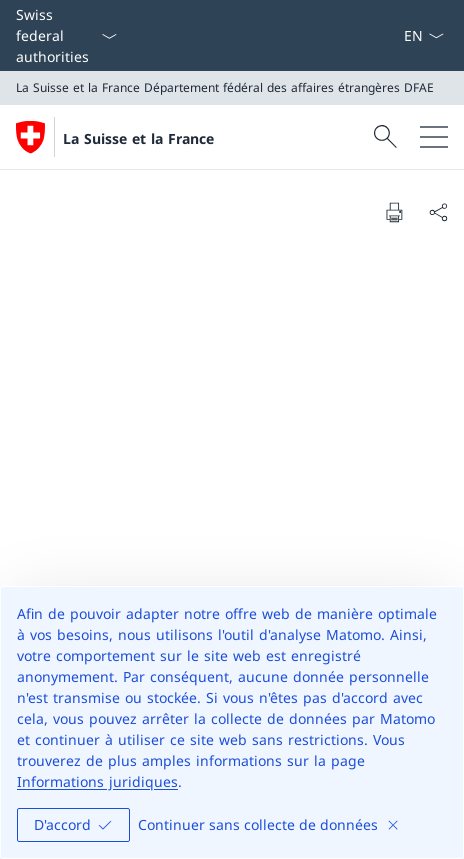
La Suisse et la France (138, 138)
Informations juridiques (97, 781)
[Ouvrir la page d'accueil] (115, 137)
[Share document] (438, 212)
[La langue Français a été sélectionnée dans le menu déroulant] (423, 35)
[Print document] (394, 212)
